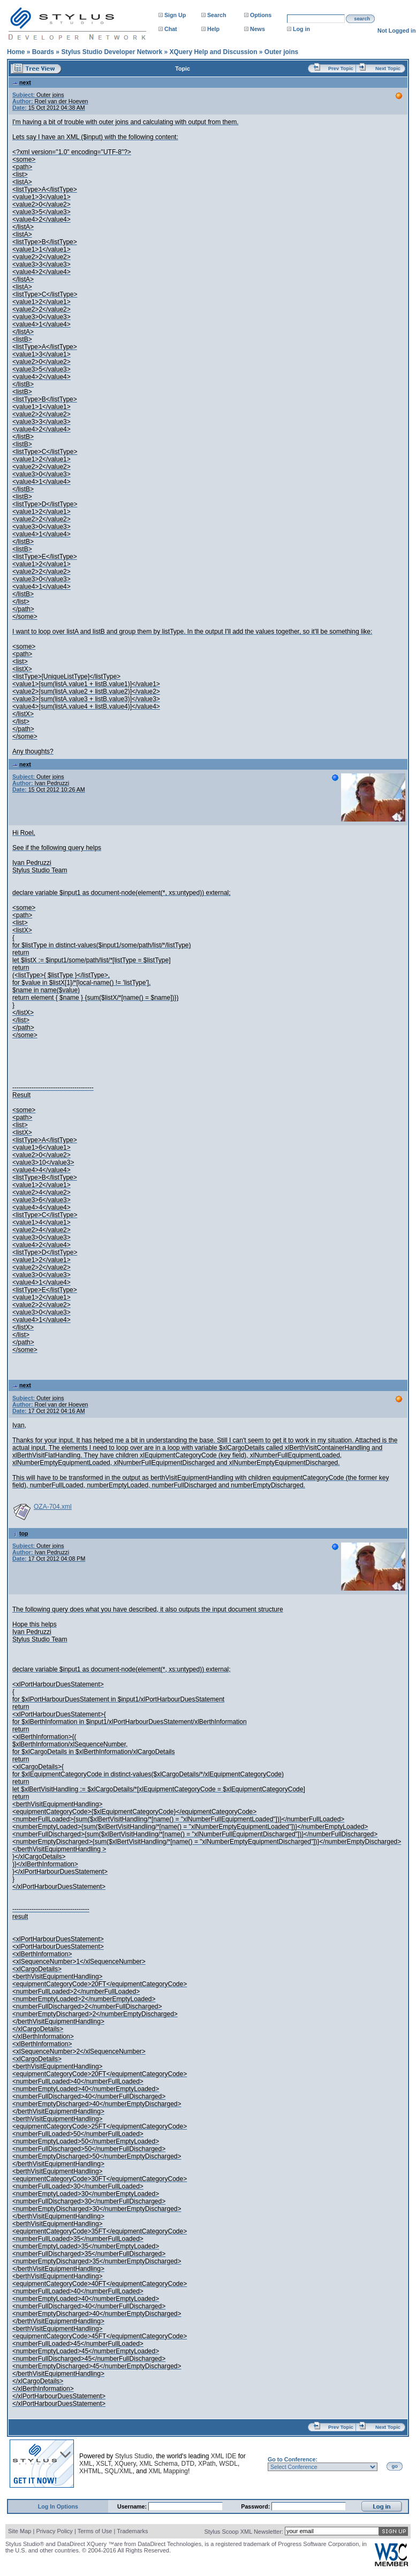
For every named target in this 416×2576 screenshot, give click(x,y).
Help (213, 29)
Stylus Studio (134, 2456)
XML (86, 2463)
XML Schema (158, 2463)
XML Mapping (168, 2471)
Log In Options (58, 2506)
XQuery (125, 2463)
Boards (43, 52)
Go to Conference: (292, 2459)
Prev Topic (340, 68)
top (20, 1533)
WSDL (228, 2463)
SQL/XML (118, 2471)
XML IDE (224, 2456)
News (257, 29)
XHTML (90, 2471)
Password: (256, 2506)
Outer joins (281, 52)
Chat (170, 29)
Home (16, 52)
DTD (188, 2463)
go (395, 2466)
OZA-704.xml (53, 1506)
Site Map (19, 2531)
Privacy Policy (54, 2531)
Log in (301, 29)
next (21, 82)
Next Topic (387, 68)
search (362, 18)
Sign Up (175, 15)
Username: (132, 2506)
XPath (207, 2463)
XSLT (103, 2463)
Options (260, 15)
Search (216, 15)
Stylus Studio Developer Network (111, 52)
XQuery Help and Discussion (213, 52)
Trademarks (132, 2531)
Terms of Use (95, 2531)
